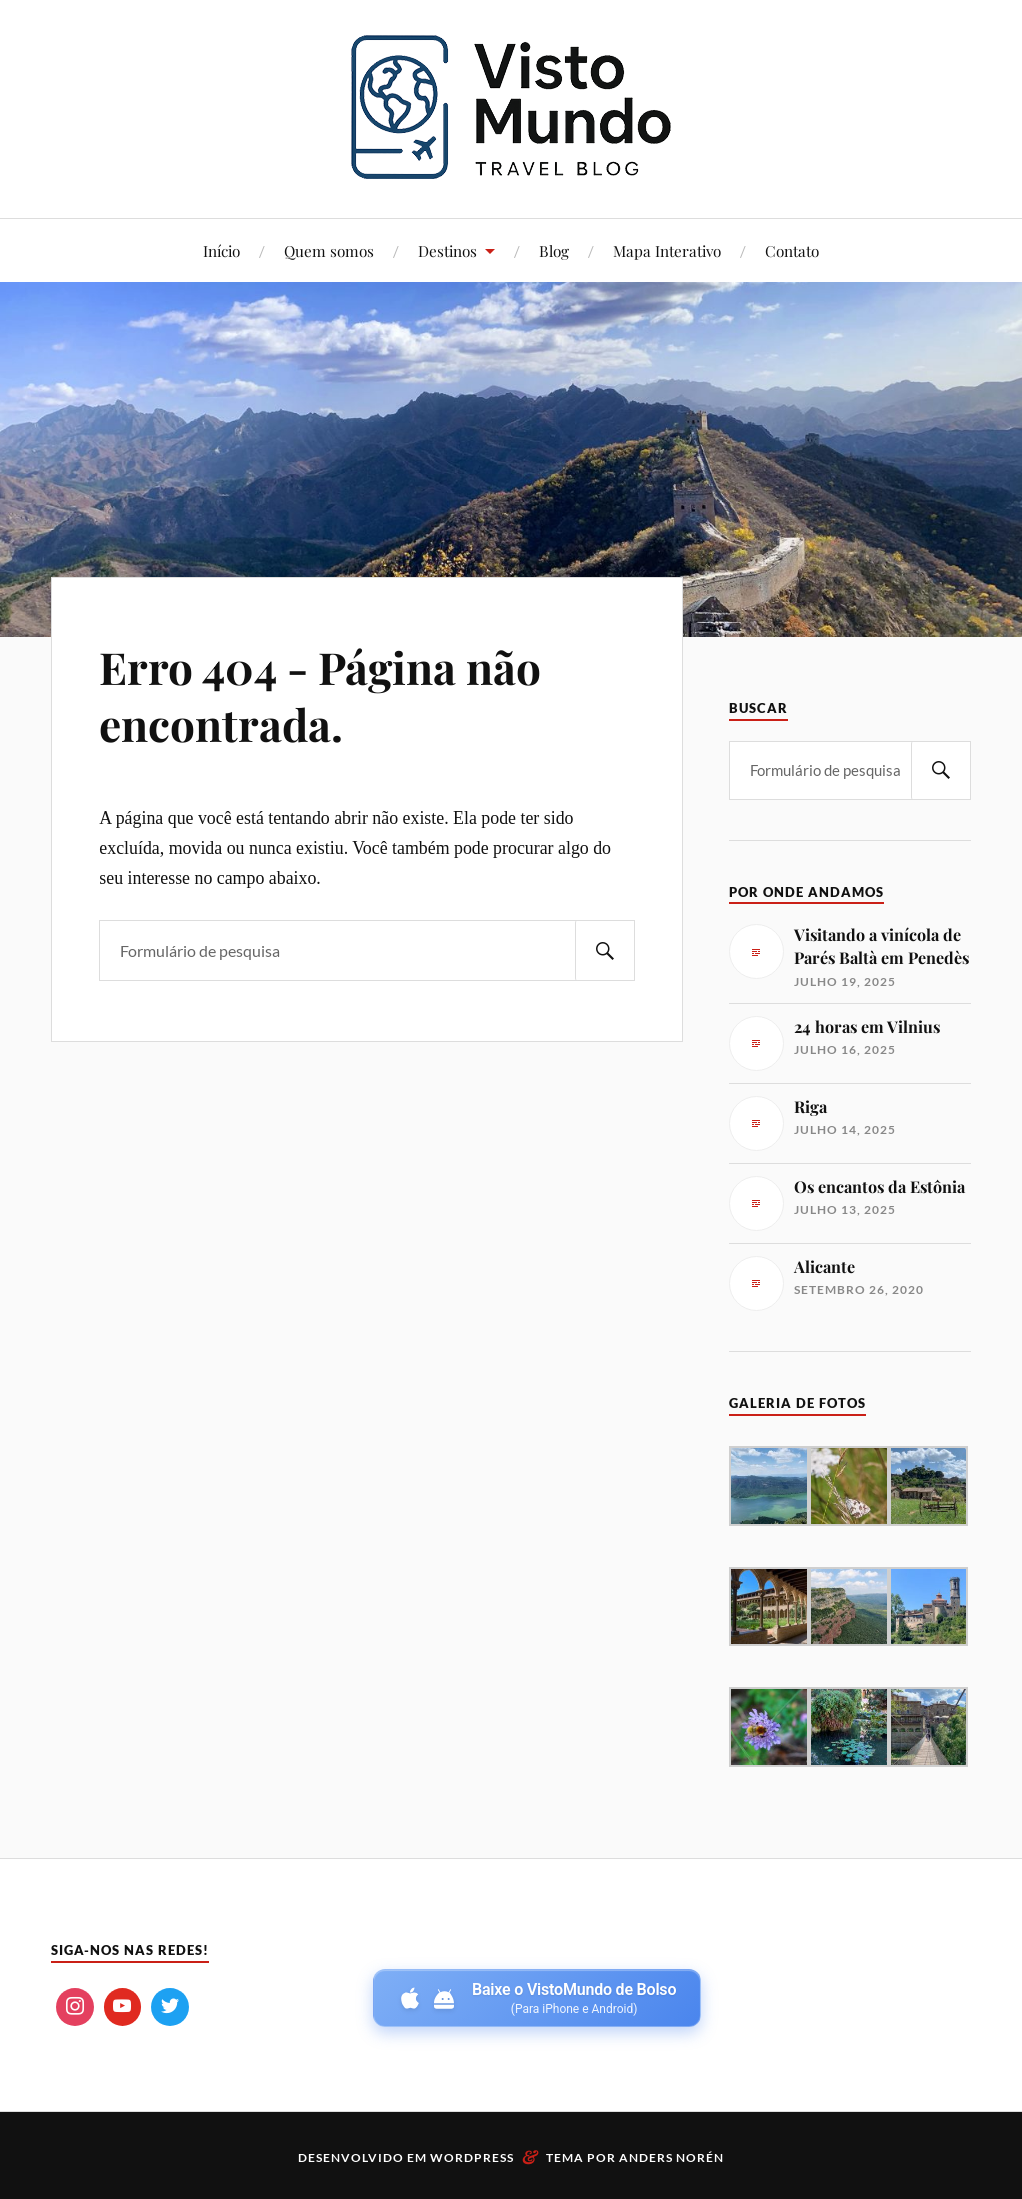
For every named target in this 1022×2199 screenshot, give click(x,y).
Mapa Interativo (667, 250)
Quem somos (329, 250)
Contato (792, 250)
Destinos (447, 250)
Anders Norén (671, 2157)
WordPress (472, 2157)
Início (221, 250)
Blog (554, 250)
